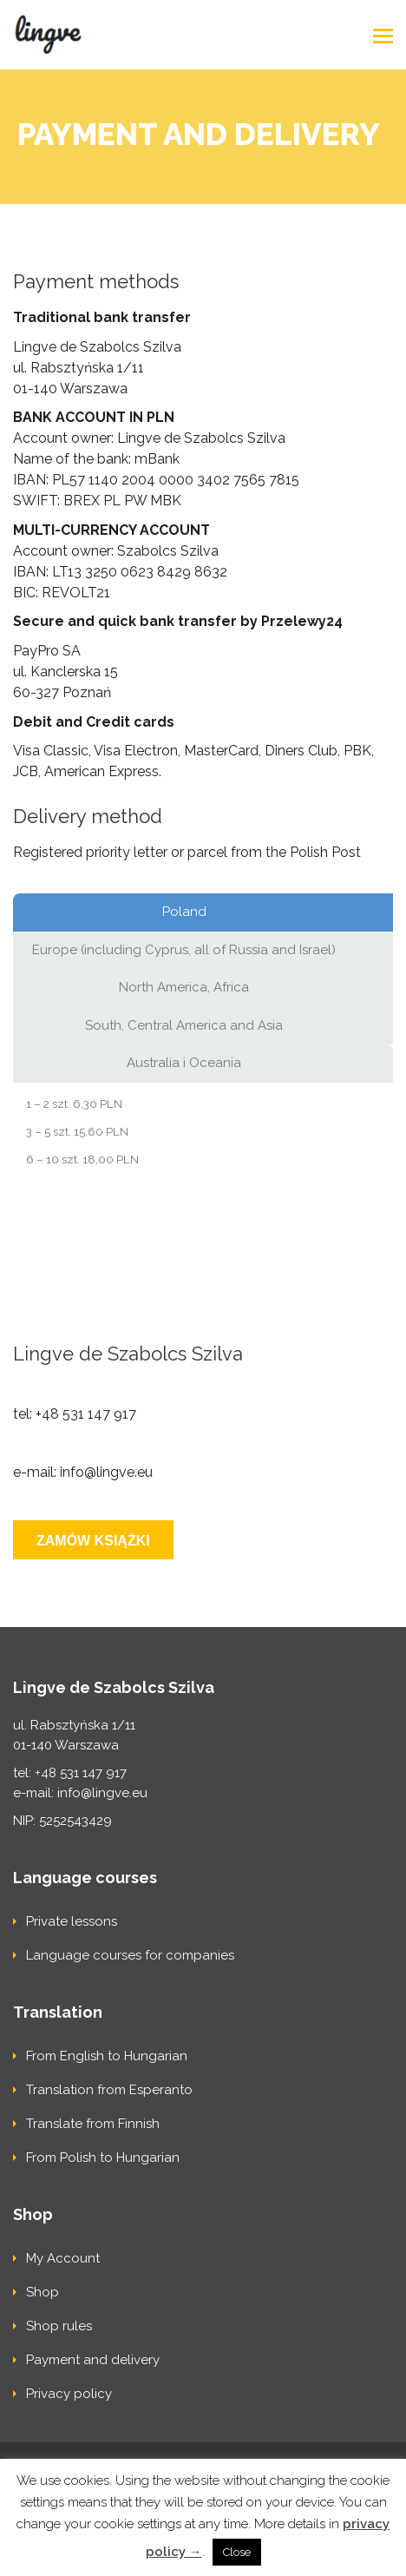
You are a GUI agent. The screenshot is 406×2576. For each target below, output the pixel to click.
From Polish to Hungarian (103, 2157)
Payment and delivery (93, 2360)
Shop (42, 2292)
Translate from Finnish (93, 2123)
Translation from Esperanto (109, 2090)
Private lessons (71, 1921)
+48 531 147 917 (86, 1414)
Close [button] (237, 2552)
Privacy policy (69, 2393)
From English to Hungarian (106, 2056)
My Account (63, 2258)
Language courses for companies (130, 1955)
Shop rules (59, 2326)
